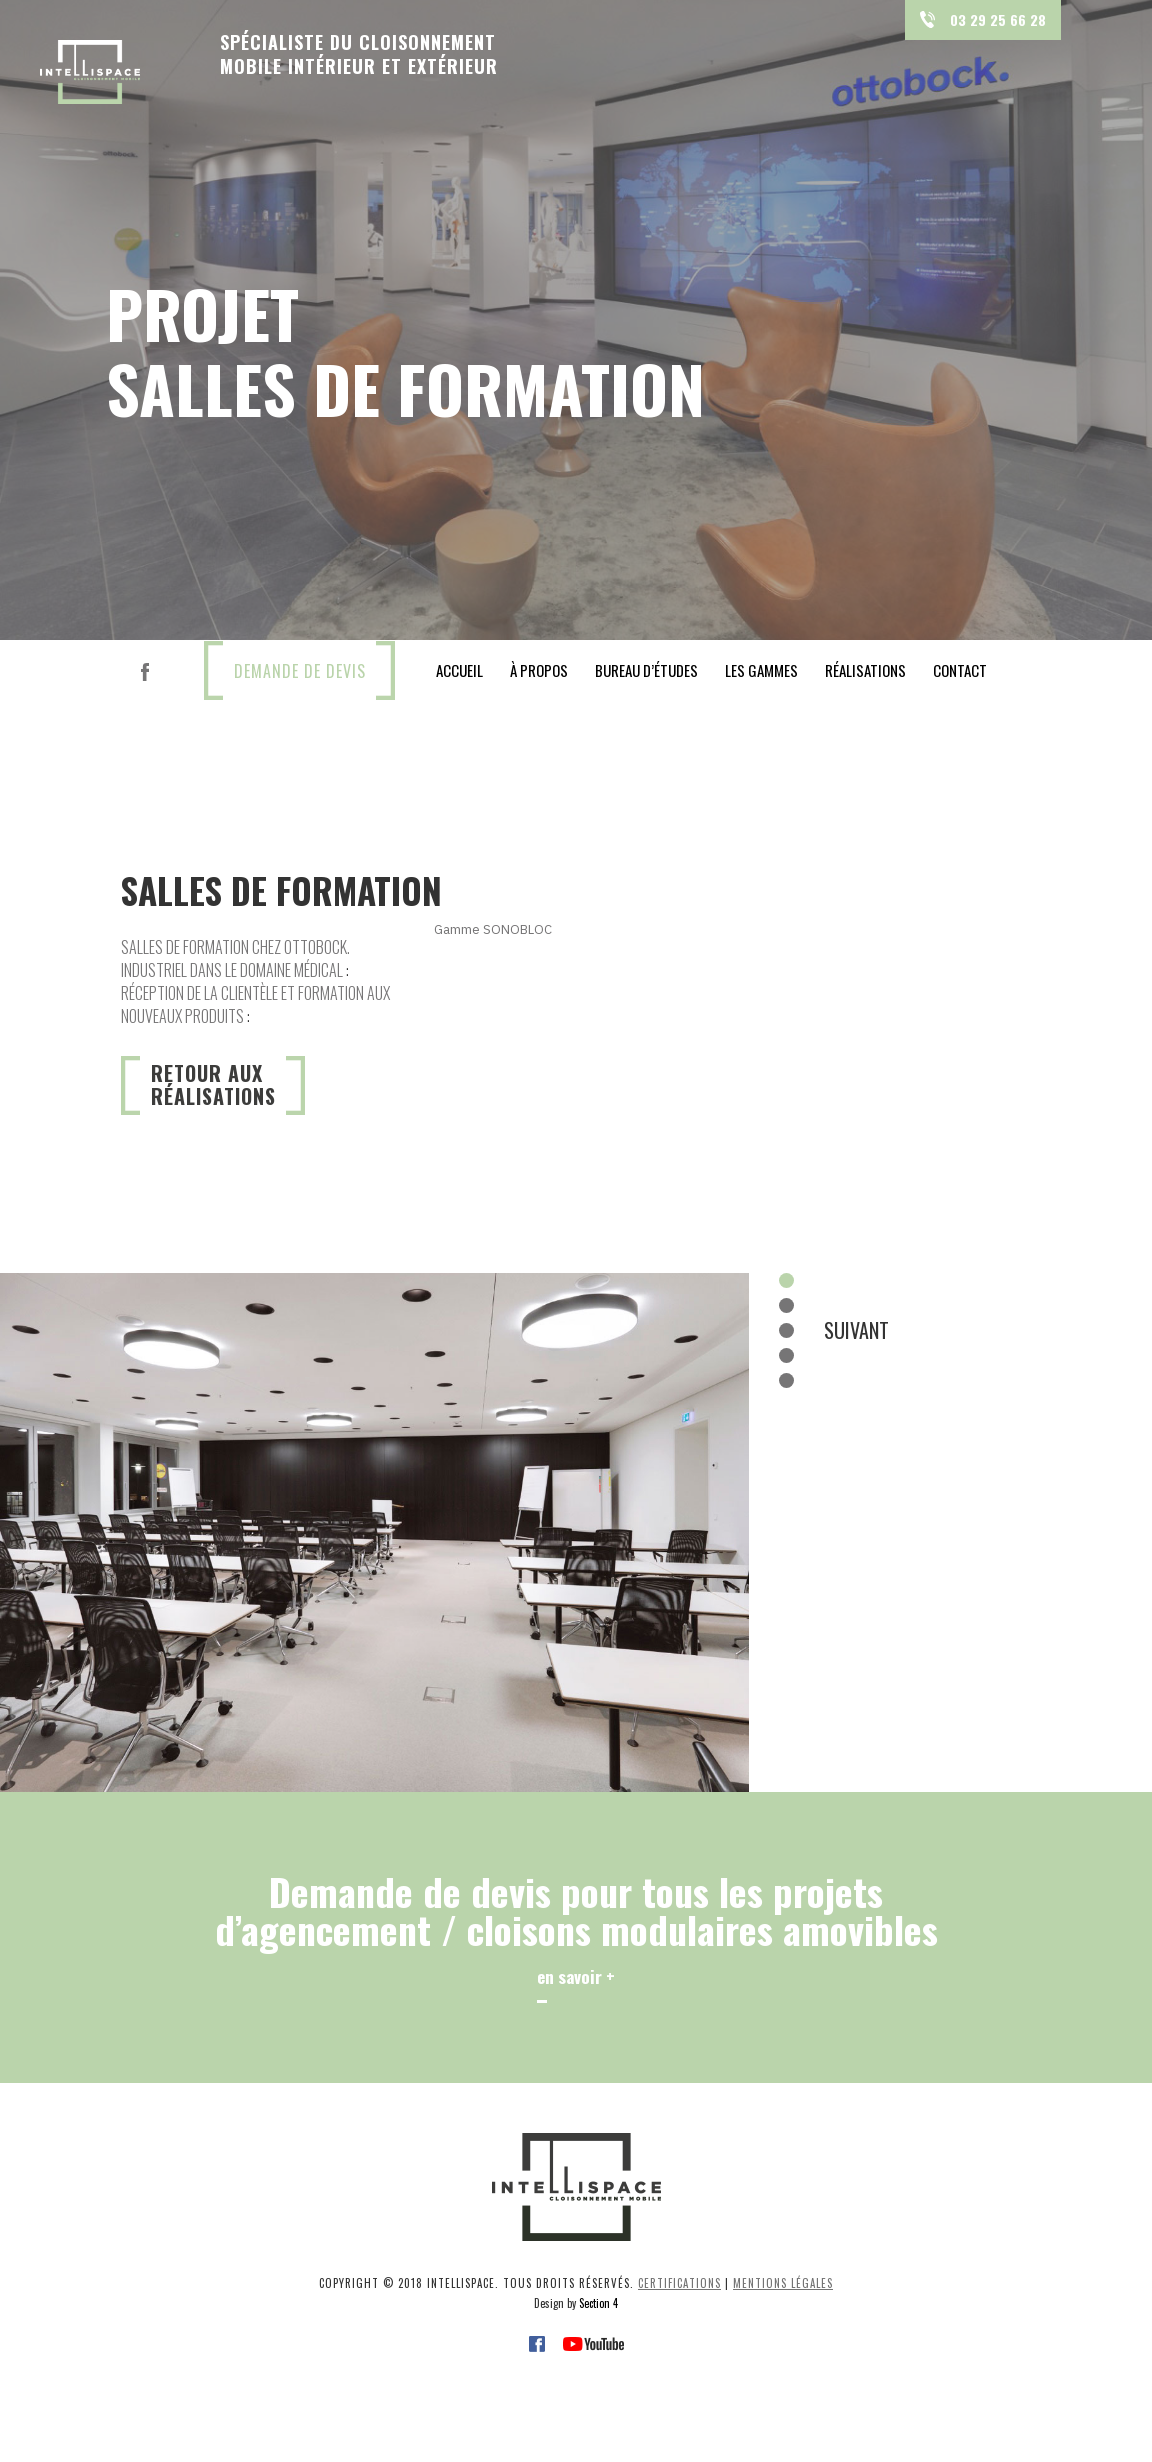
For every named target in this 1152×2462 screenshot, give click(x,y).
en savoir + (576, 1976)
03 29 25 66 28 (983, 19)
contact (960, 670)
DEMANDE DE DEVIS (300, 671)
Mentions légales (783, 2283)
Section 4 (598, 2303)
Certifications (679, 2283)
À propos (539, 670)
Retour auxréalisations (213, 1084)
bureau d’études (646, 670)
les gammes (761, 670)
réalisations (865, 670)
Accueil (459, 670)
